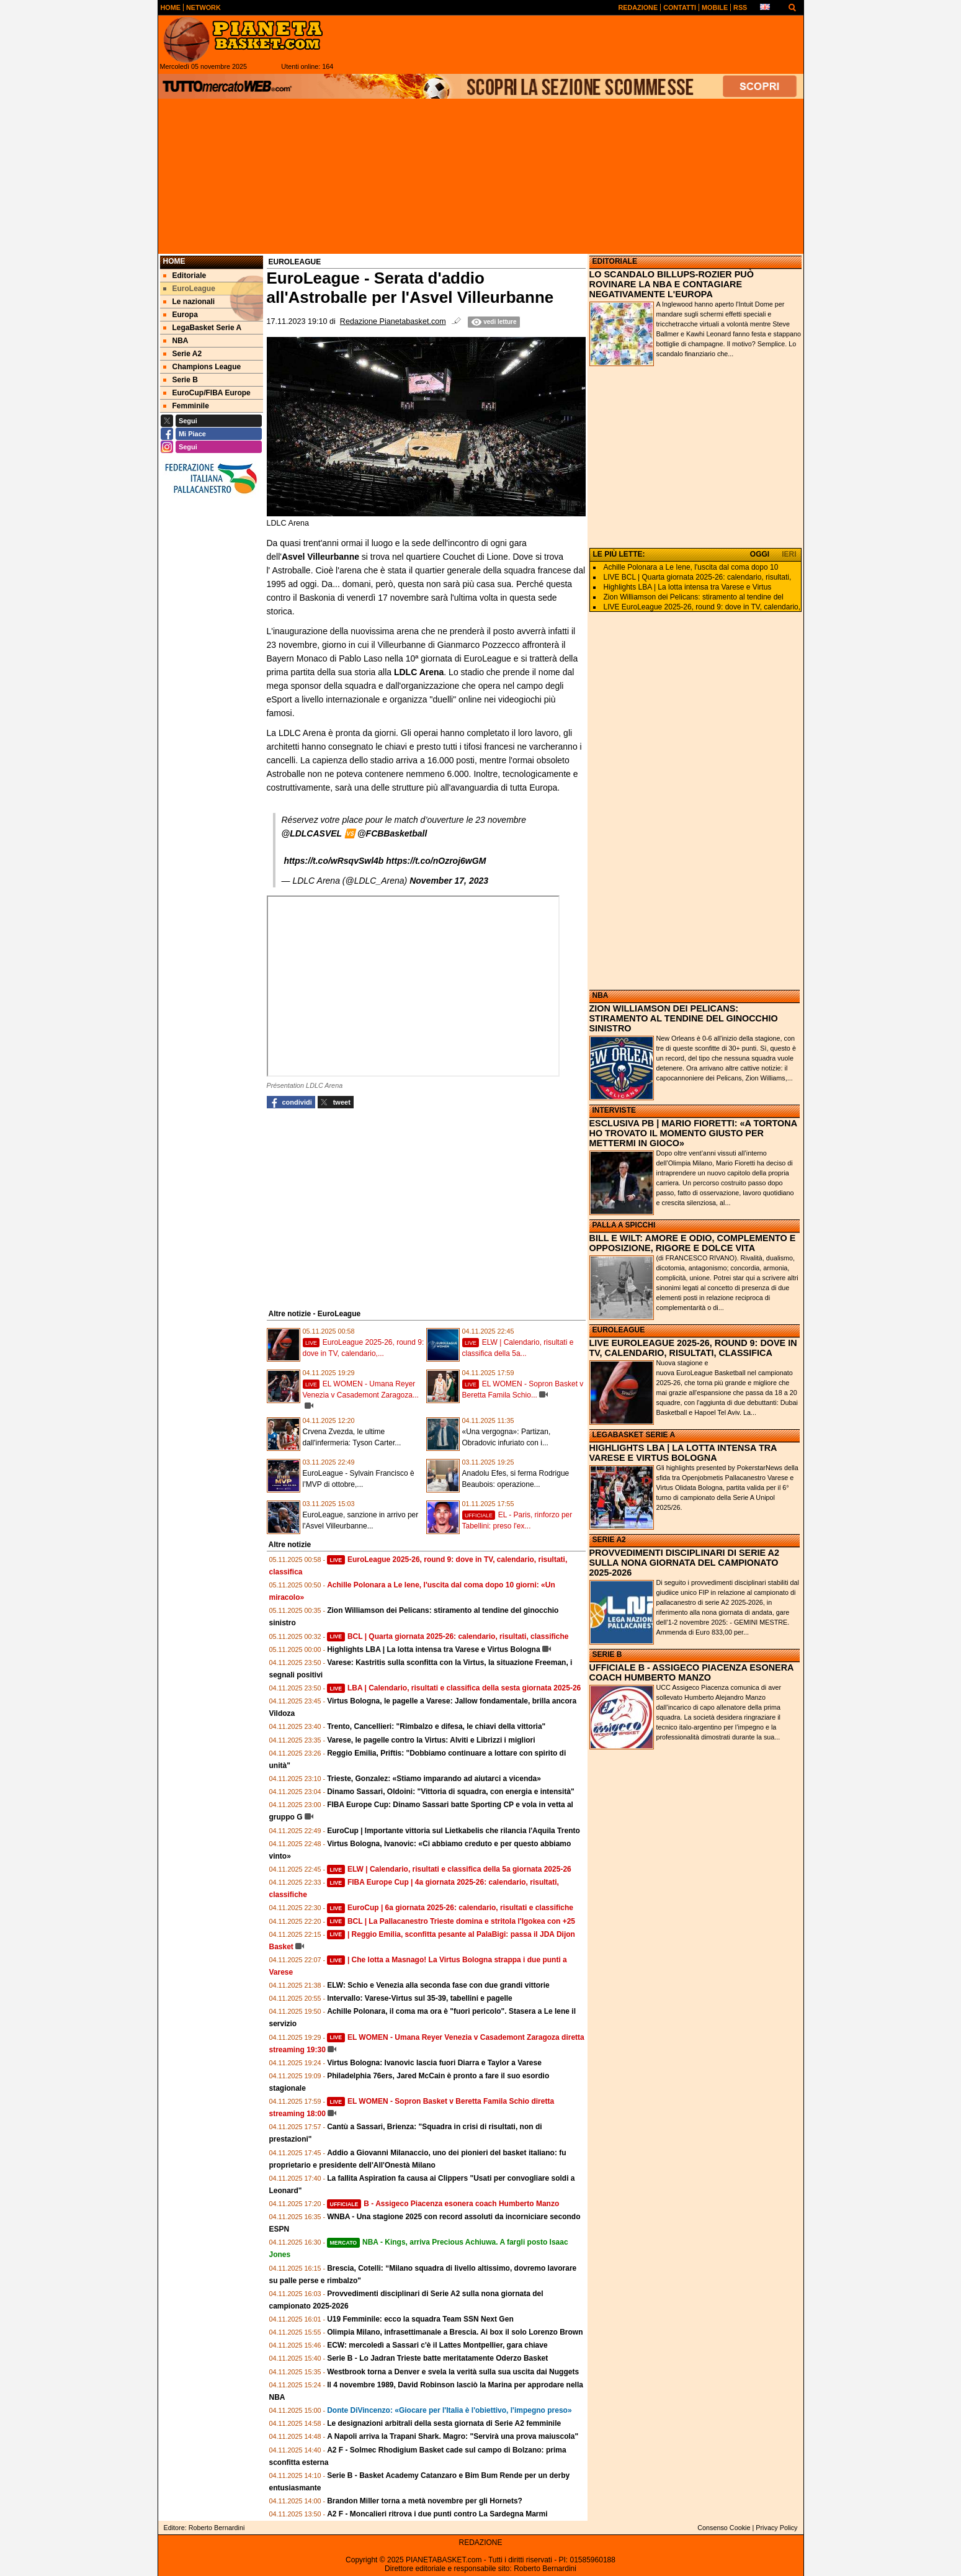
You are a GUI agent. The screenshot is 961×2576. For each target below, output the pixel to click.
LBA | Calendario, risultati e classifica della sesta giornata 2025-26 (454, 1688)
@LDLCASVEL (312, 833)
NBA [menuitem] (176, 340)
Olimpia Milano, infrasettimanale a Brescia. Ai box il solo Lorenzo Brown (455, 2332)
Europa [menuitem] (180, 314)
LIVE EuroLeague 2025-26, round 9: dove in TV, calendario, (702, 607)
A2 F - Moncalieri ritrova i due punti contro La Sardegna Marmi (437, 2514)
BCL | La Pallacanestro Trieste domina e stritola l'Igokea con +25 (451, 1921)
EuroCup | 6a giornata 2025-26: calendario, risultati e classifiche (450, 1907)
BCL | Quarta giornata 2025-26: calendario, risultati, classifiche (447, 1636)
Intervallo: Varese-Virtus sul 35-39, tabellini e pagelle (419, 1998)
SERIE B (607, 1654)
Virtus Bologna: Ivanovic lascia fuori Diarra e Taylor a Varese (434, 2062)
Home (174, 261)
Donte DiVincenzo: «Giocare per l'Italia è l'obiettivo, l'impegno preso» (449, 2410)
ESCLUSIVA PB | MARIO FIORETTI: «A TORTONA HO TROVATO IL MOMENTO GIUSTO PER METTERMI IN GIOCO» (693, 1133)
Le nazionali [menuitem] (189, 301)
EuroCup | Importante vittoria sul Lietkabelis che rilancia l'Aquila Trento (453, 1830)
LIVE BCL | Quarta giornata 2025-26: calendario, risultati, (698, 577)
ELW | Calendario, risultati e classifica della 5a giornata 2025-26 (449, 1869)
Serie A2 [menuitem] (182, 353)
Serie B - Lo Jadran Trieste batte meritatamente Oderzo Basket (437, 2358)
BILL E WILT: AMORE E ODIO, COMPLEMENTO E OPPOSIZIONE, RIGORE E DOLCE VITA (692, 1243)
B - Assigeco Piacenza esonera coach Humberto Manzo (443, 2203)
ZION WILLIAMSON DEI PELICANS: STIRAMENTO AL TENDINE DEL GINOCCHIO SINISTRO (683, 1018)
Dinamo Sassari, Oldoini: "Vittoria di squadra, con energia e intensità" (450, 1791)
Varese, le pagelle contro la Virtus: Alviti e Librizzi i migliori (431, 1740)
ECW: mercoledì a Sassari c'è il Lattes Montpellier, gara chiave (437, 2345)
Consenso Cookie (723, 2527)
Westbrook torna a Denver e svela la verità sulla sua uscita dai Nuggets (453, 2371)
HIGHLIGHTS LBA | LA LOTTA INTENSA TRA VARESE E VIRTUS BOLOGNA (683, 1453)
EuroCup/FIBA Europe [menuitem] (207, 392)
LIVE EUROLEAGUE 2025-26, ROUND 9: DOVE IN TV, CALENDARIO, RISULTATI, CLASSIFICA (693, 1348)
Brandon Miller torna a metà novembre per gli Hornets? (424, 2501)
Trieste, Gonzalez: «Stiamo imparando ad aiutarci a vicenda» (434, 1778)
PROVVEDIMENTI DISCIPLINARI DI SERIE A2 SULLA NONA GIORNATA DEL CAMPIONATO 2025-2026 (684, 1562)
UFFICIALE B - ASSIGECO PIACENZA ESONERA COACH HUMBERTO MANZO (691, 1672)
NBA (600, 995)
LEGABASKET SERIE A (634, 1434)
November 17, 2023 (448, 881)
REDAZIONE (480, 2542)
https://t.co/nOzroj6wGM (436, 861)
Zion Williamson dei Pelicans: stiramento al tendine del (694, 597)
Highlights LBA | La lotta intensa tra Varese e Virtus (688, 587)
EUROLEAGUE (618, 1330)
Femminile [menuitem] (186, 406)
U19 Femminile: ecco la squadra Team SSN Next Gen (420, 2319)
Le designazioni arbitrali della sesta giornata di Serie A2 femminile (444, 2423)
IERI (789, 554)
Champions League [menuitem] (202, 366)
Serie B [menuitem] (180, 379)
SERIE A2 (609, 1539)
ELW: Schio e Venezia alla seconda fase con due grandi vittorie (438, 1985)
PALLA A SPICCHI (624, 1225)
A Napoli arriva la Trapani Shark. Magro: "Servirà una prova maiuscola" (452, 2436)
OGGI (759, 554)
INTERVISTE (614, 1110)
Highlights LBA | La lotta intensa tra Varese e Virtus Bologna (433, 1649)
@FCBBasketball (392, 833)
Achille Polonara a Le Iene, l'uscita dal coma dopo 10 (691, 567)
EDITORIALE (614, 261)
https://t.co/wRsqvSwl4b (333, 861)
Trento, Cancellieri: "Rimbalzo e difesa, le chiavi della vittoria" (436, 1726)
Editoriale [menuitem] (185, 275)
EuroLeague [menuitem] (189, 288)
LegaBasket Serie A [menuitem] (202, 327)
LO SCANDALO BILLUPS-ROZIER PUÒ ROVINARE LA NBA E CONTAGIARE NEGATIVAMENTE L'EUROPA (671, 284)
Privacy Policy (776, 2527)
